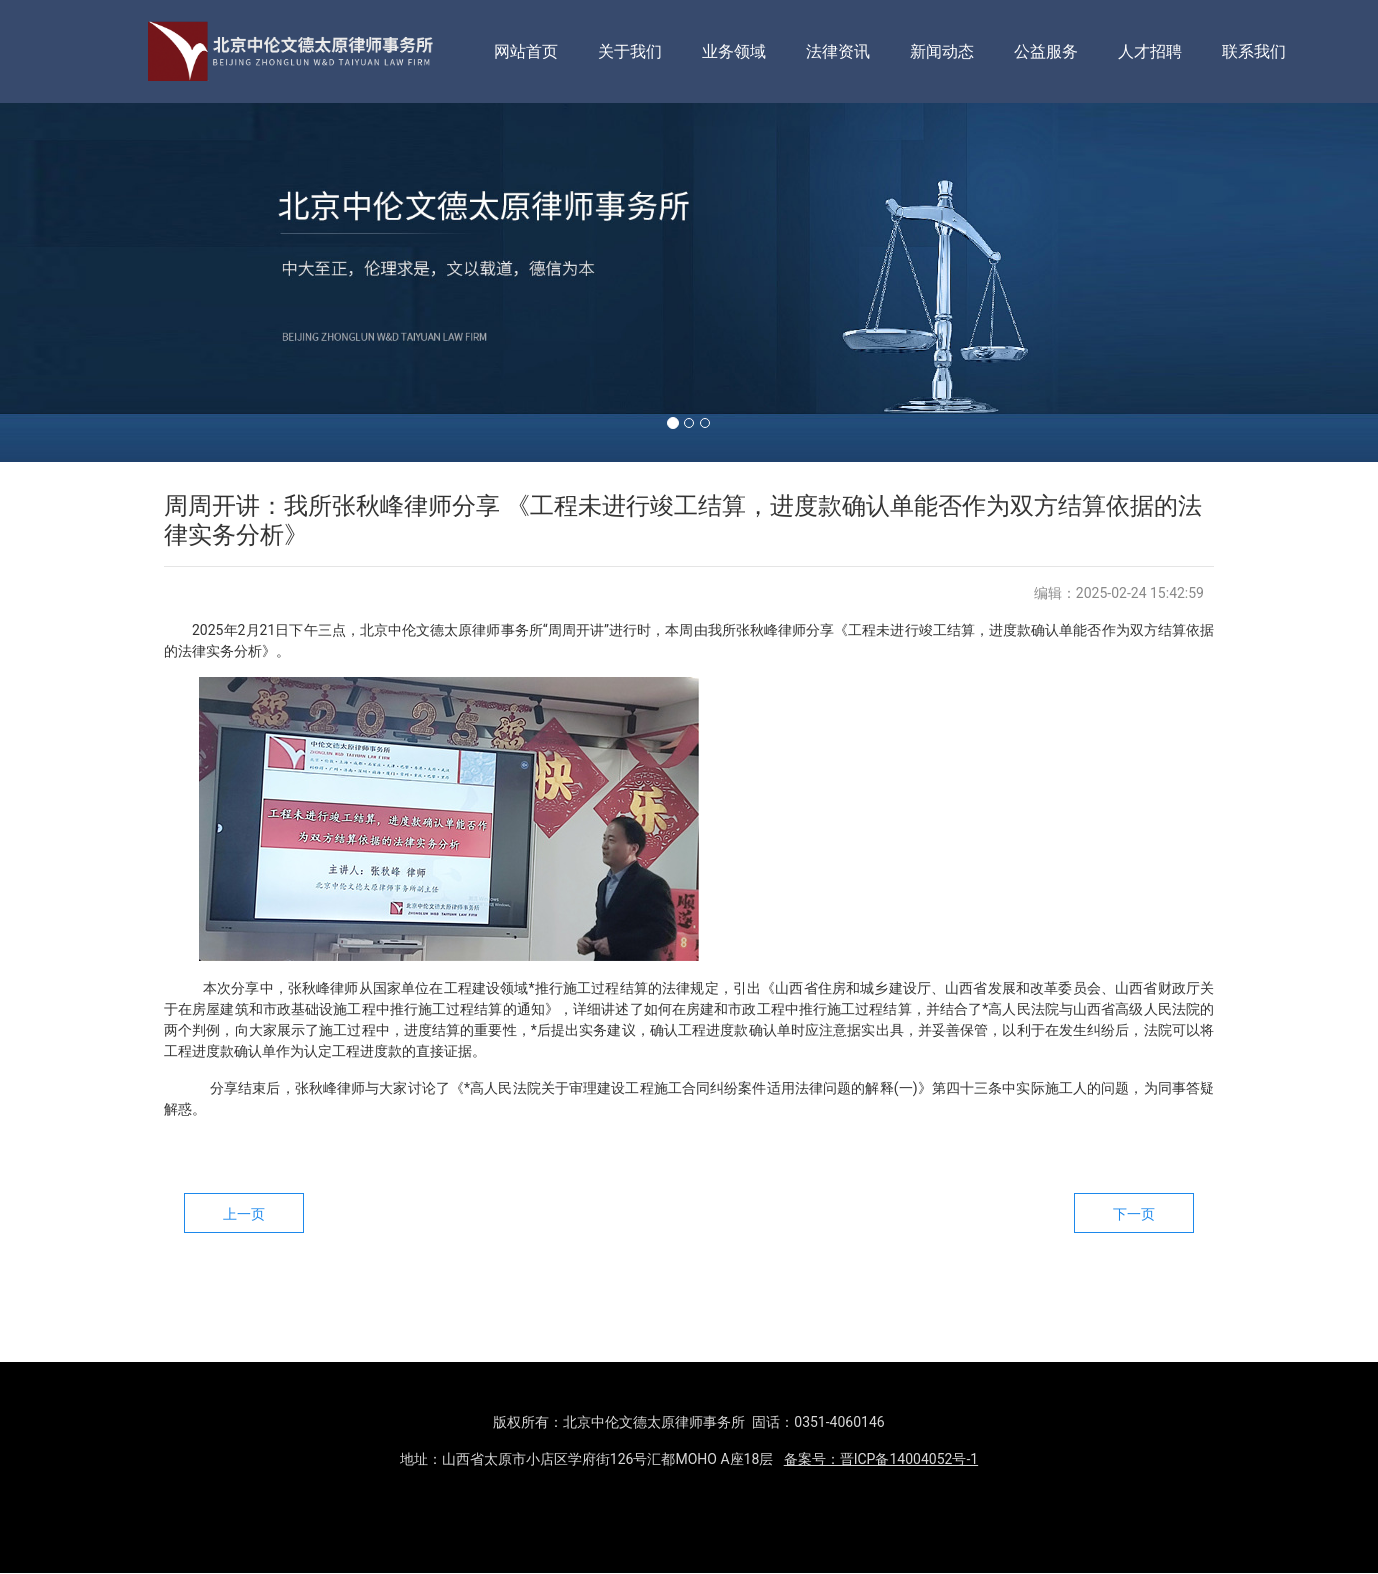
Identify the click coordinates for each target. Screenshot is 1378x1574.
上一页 (244, 1214)
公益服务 (1046, 51)
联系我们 (1254, 51)
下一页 (1134, 1214)
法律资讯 (838, 51)
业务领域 (734, 51)
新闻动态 (942, 51)
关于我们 (630, 51)
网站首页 (526, 51)
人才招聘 (1150, 51)
